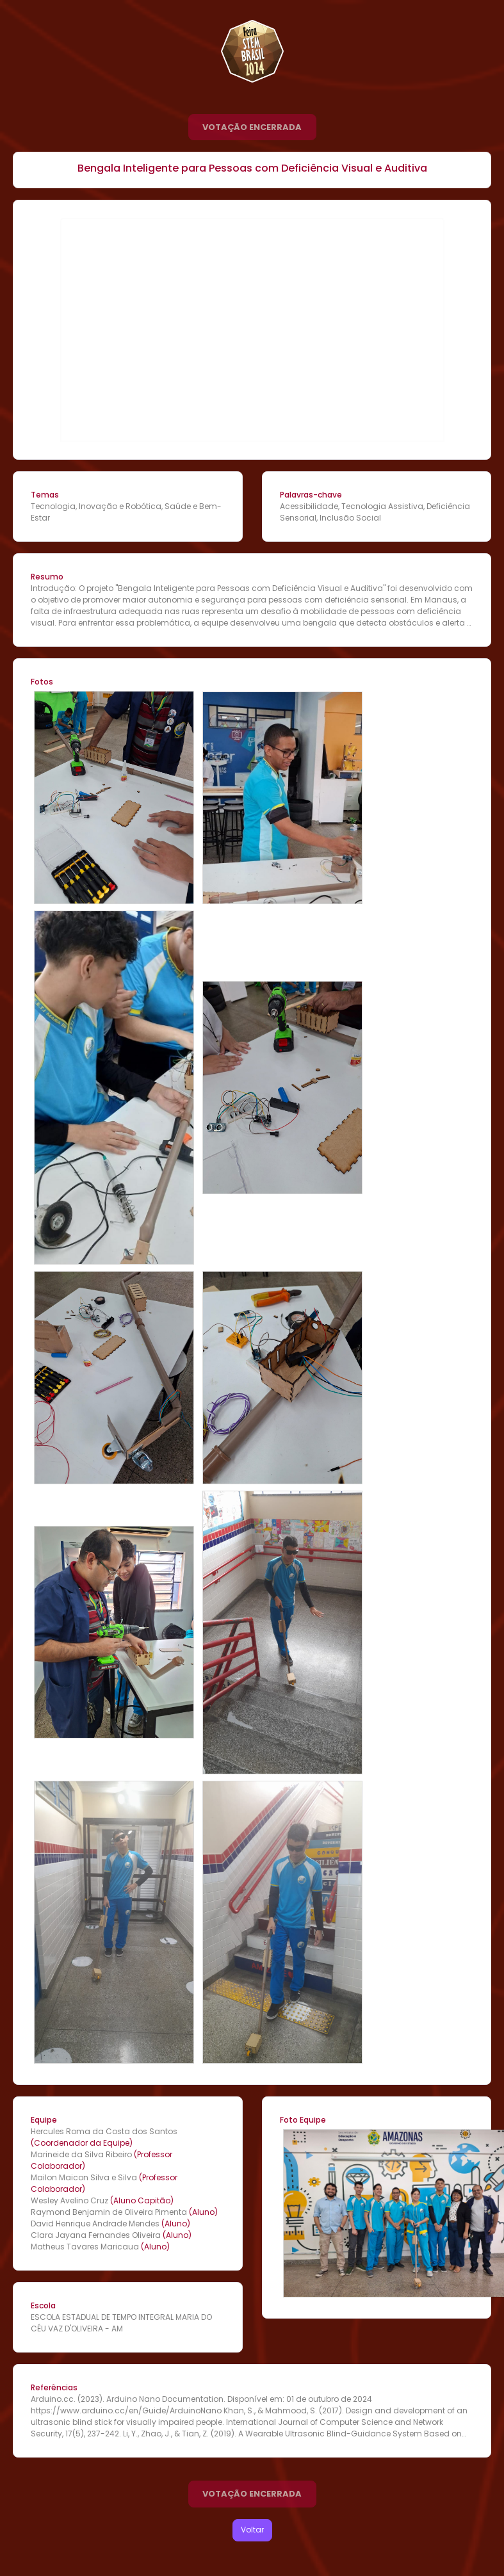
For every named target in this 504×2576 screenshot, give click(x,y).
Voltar (252, 2529)
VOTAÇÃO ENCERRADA (252, 127)
